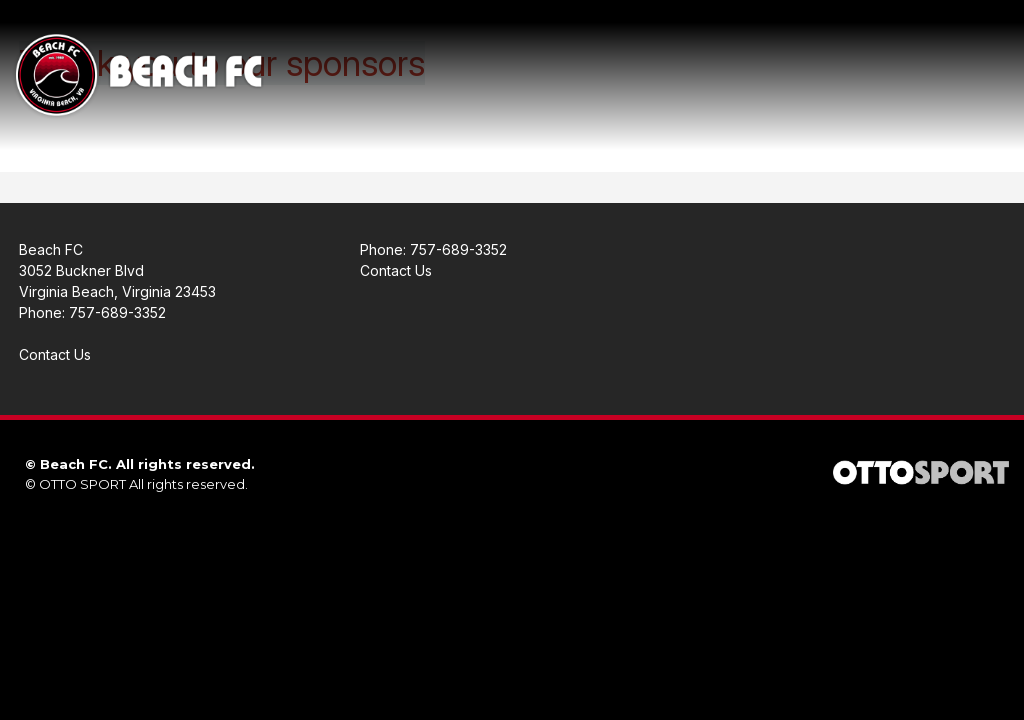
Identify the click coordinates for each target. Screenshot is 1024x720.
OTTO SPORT (82, 484)
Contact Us (55, 354)
